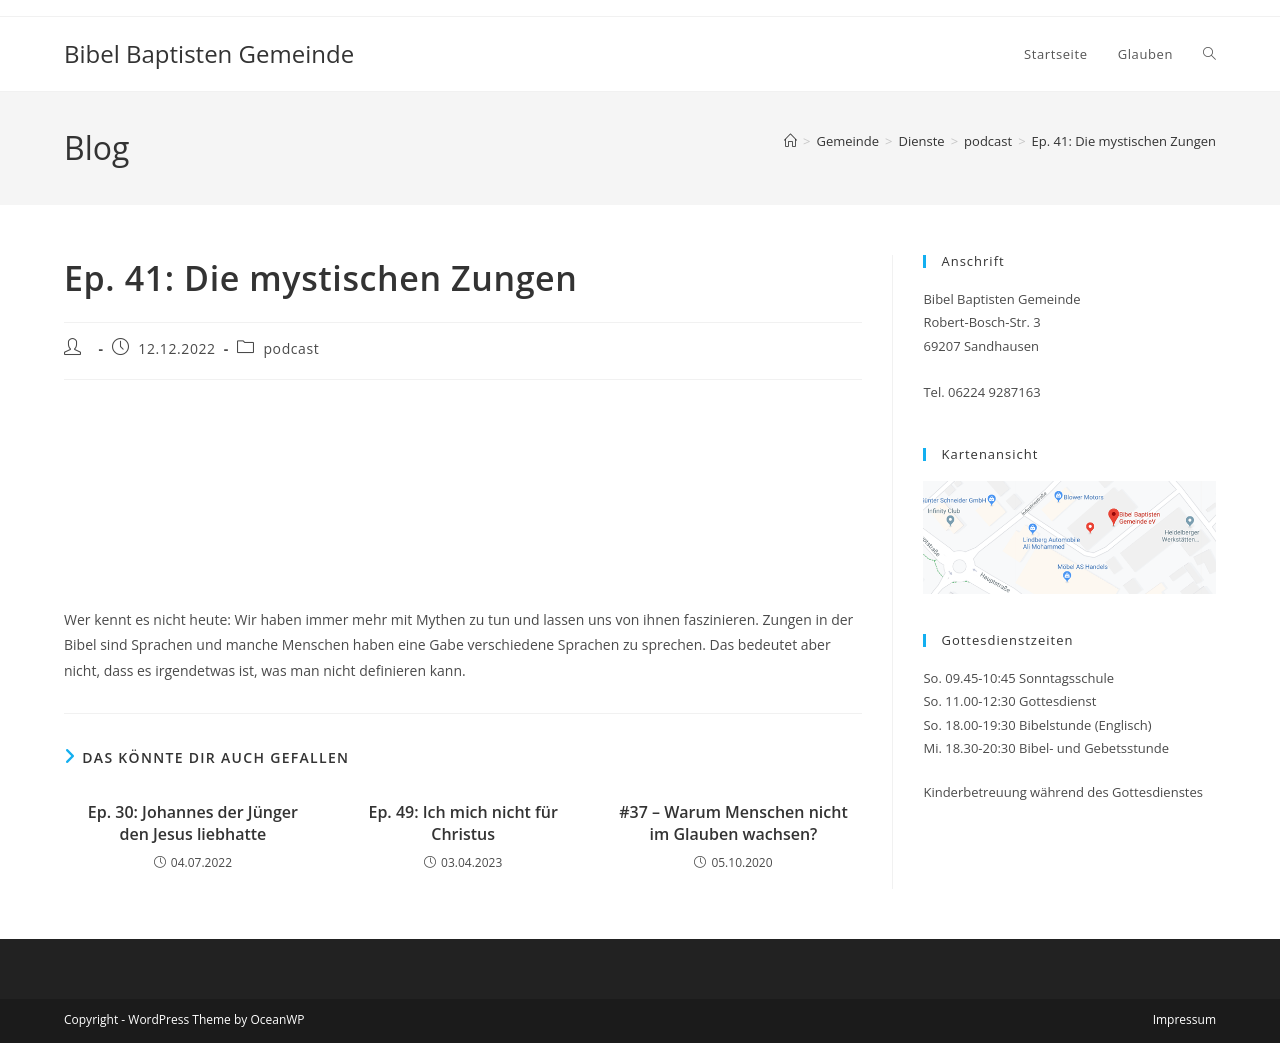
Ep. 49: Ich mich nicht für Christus (462, 823)
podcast (291, 348)
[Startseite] (790, 141)
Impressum (1184, 1019)
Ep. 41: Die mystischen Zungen (1124, 141)
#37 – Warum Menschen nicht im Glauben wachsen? (733, 823)
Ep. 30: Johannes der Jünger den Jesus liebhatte (193, 823)
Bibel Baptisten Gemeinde (209, 53)
